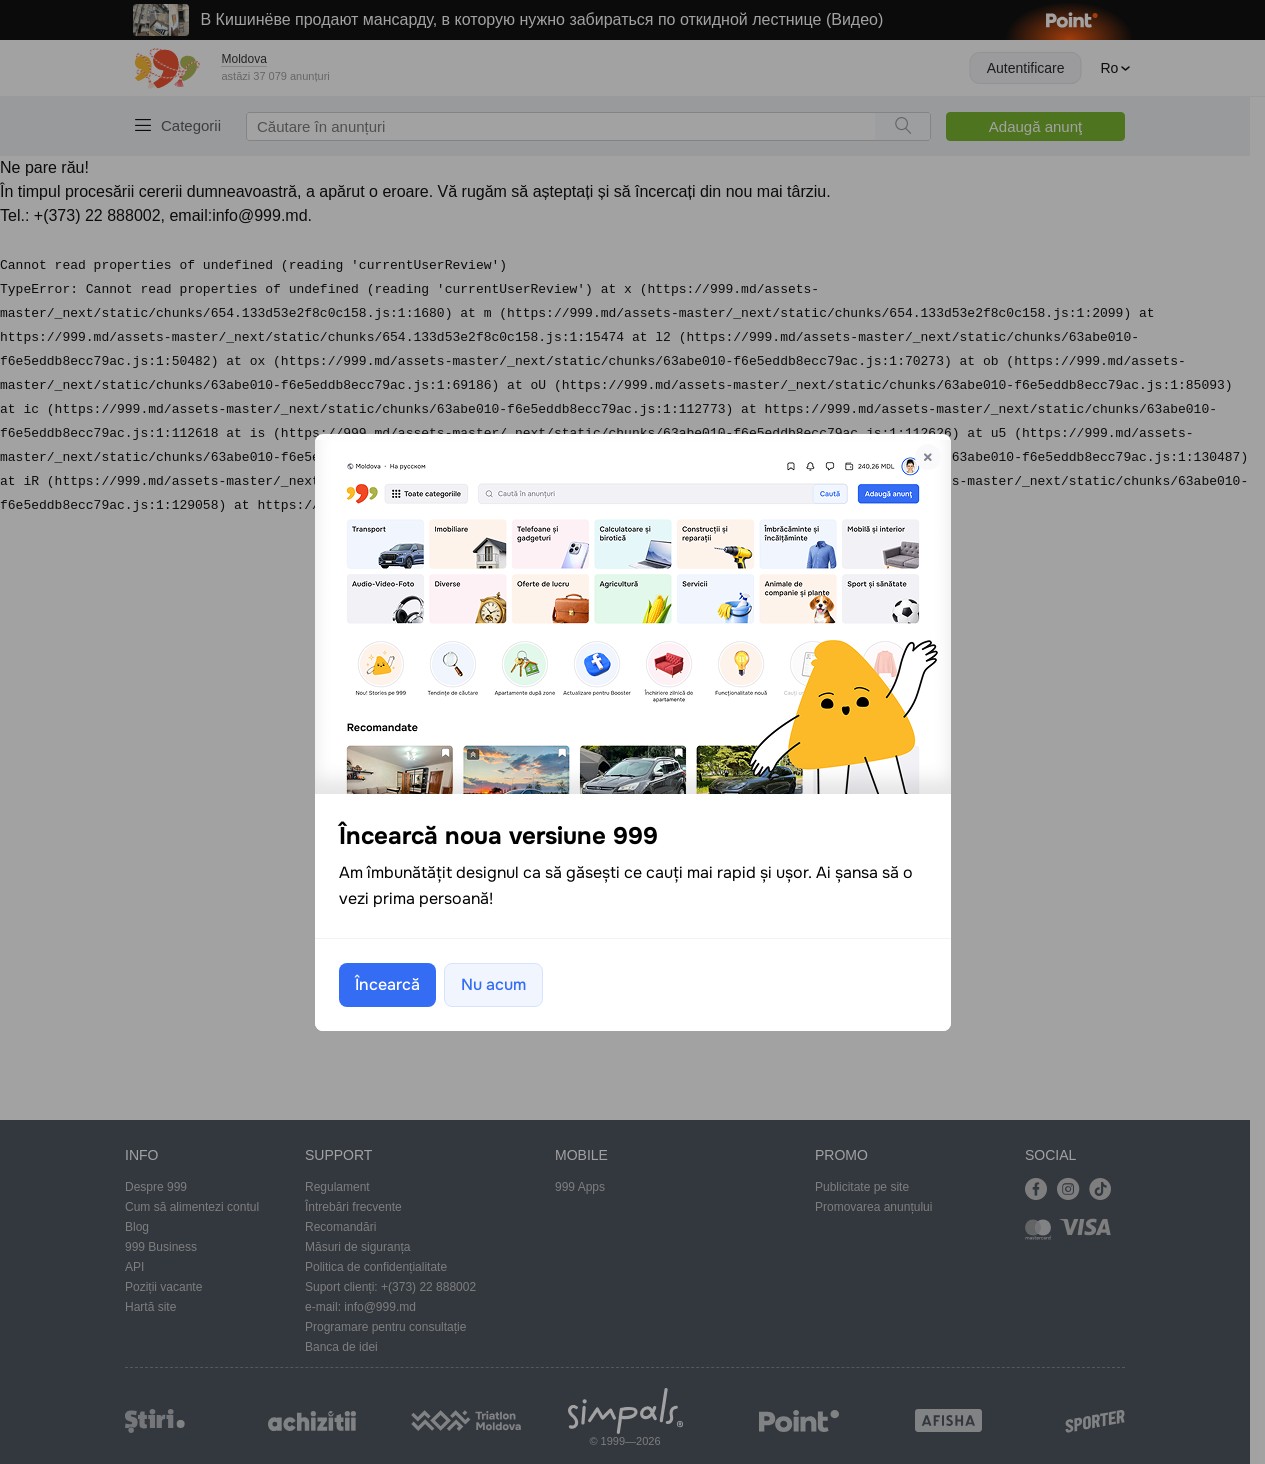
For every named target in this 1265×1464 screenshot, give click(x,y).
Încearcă (387, 984)
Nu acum (493, 984)
